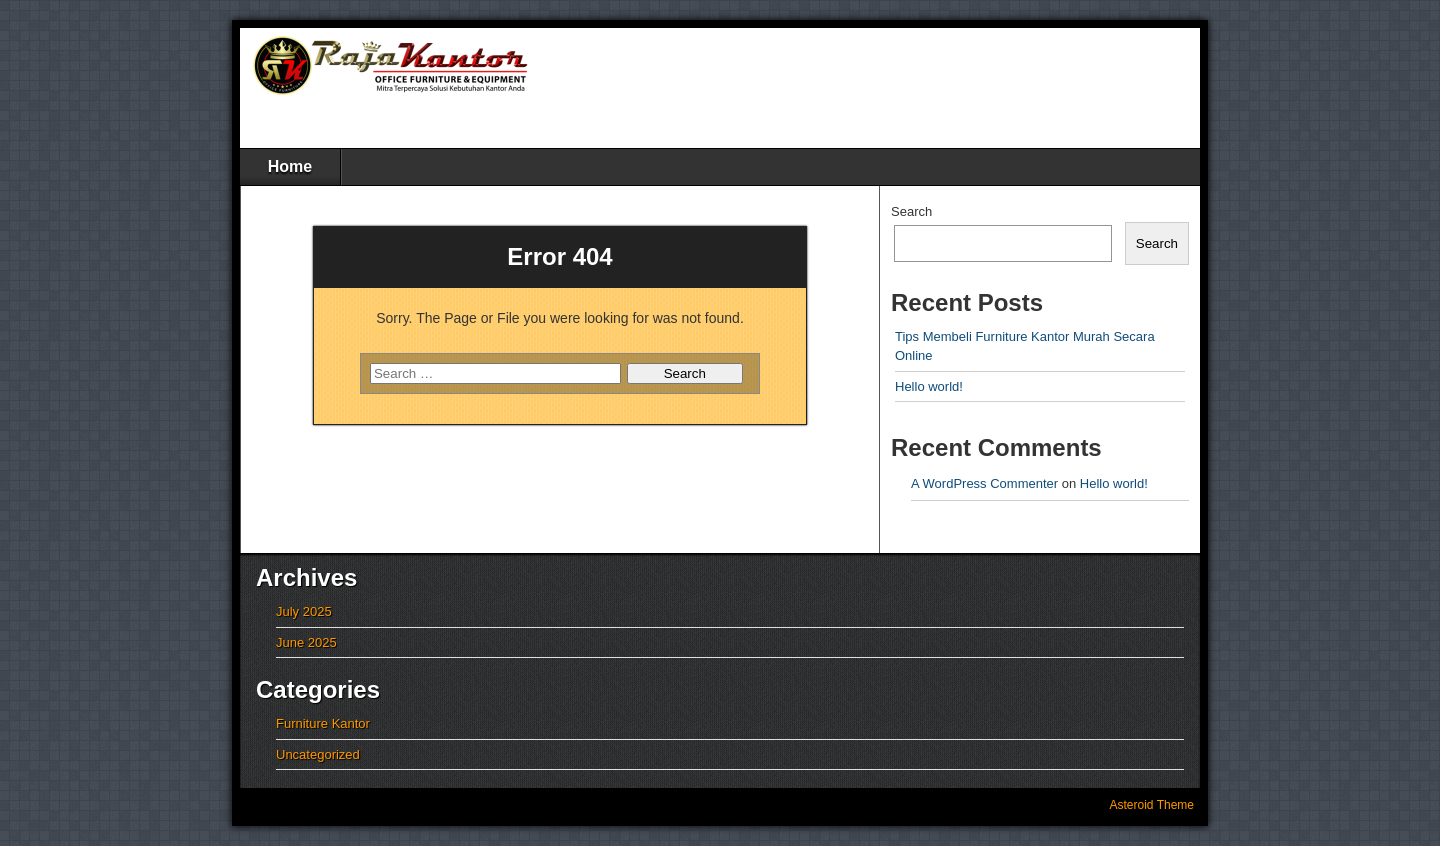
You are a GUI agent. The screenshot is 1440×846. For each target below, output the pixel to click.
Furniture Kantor (323, 723)
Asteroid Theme (1152, 805)
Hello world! (929, 386)
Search (911, 211)
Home (290, 166)
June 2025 (306, 642)
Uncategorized (318, 754)
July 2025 (304, 611)
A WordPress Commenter (984, 483)
